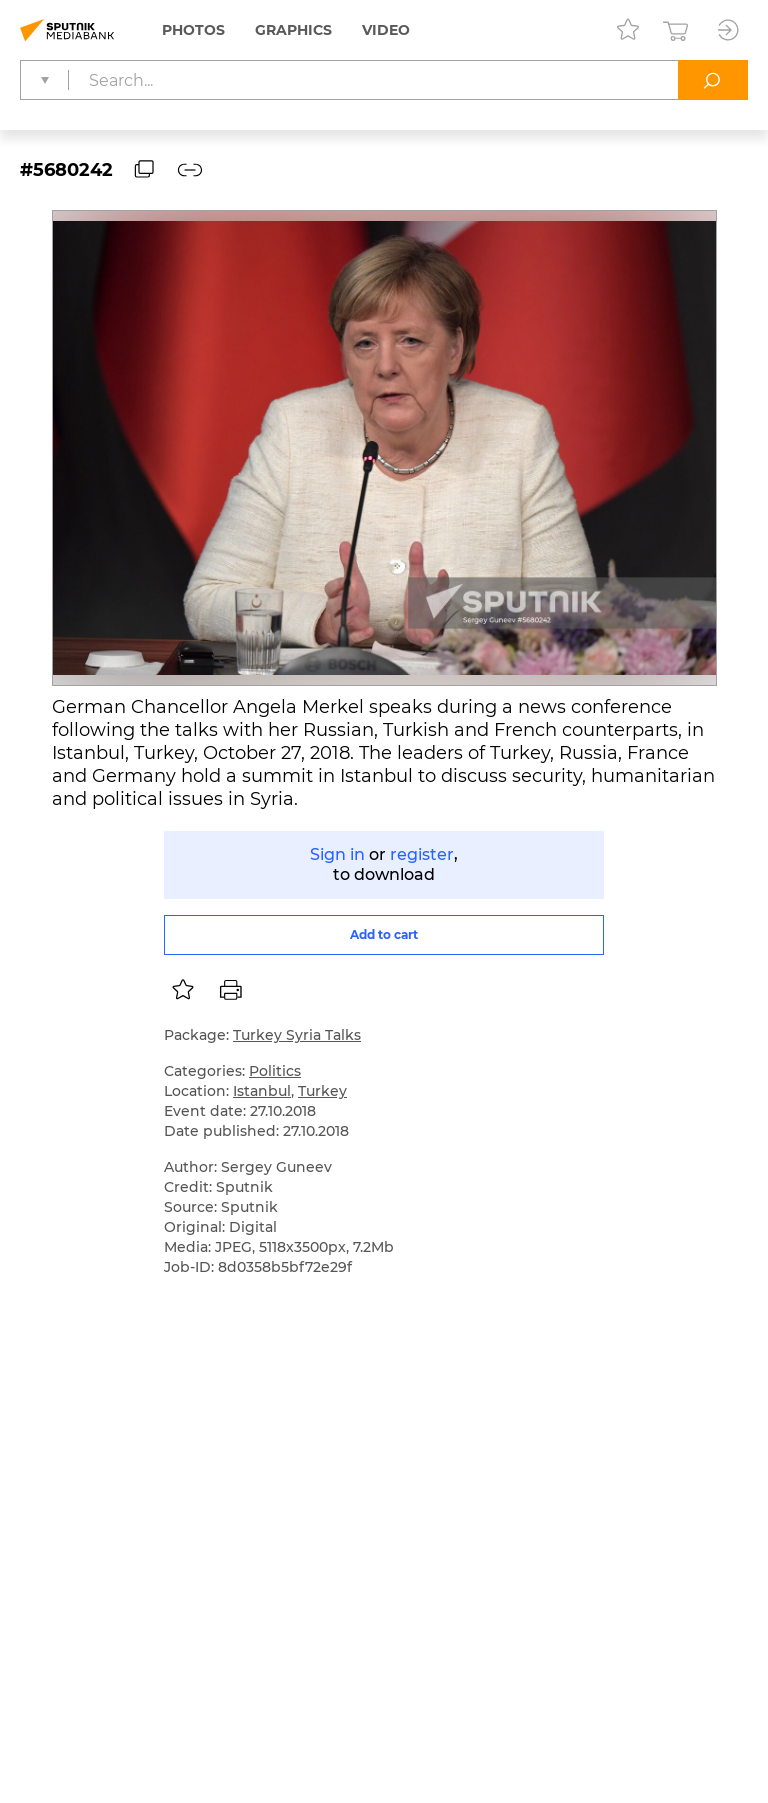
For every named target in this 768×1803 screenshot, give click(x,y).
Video (386, 30)
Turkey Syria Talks (297, 1035)
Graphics (293, 30)
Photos (193, 30)
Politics (275, 1071)
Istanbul (262, 1091)
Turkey (322, 1091)
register (422, 854)
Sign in (337, 854)
